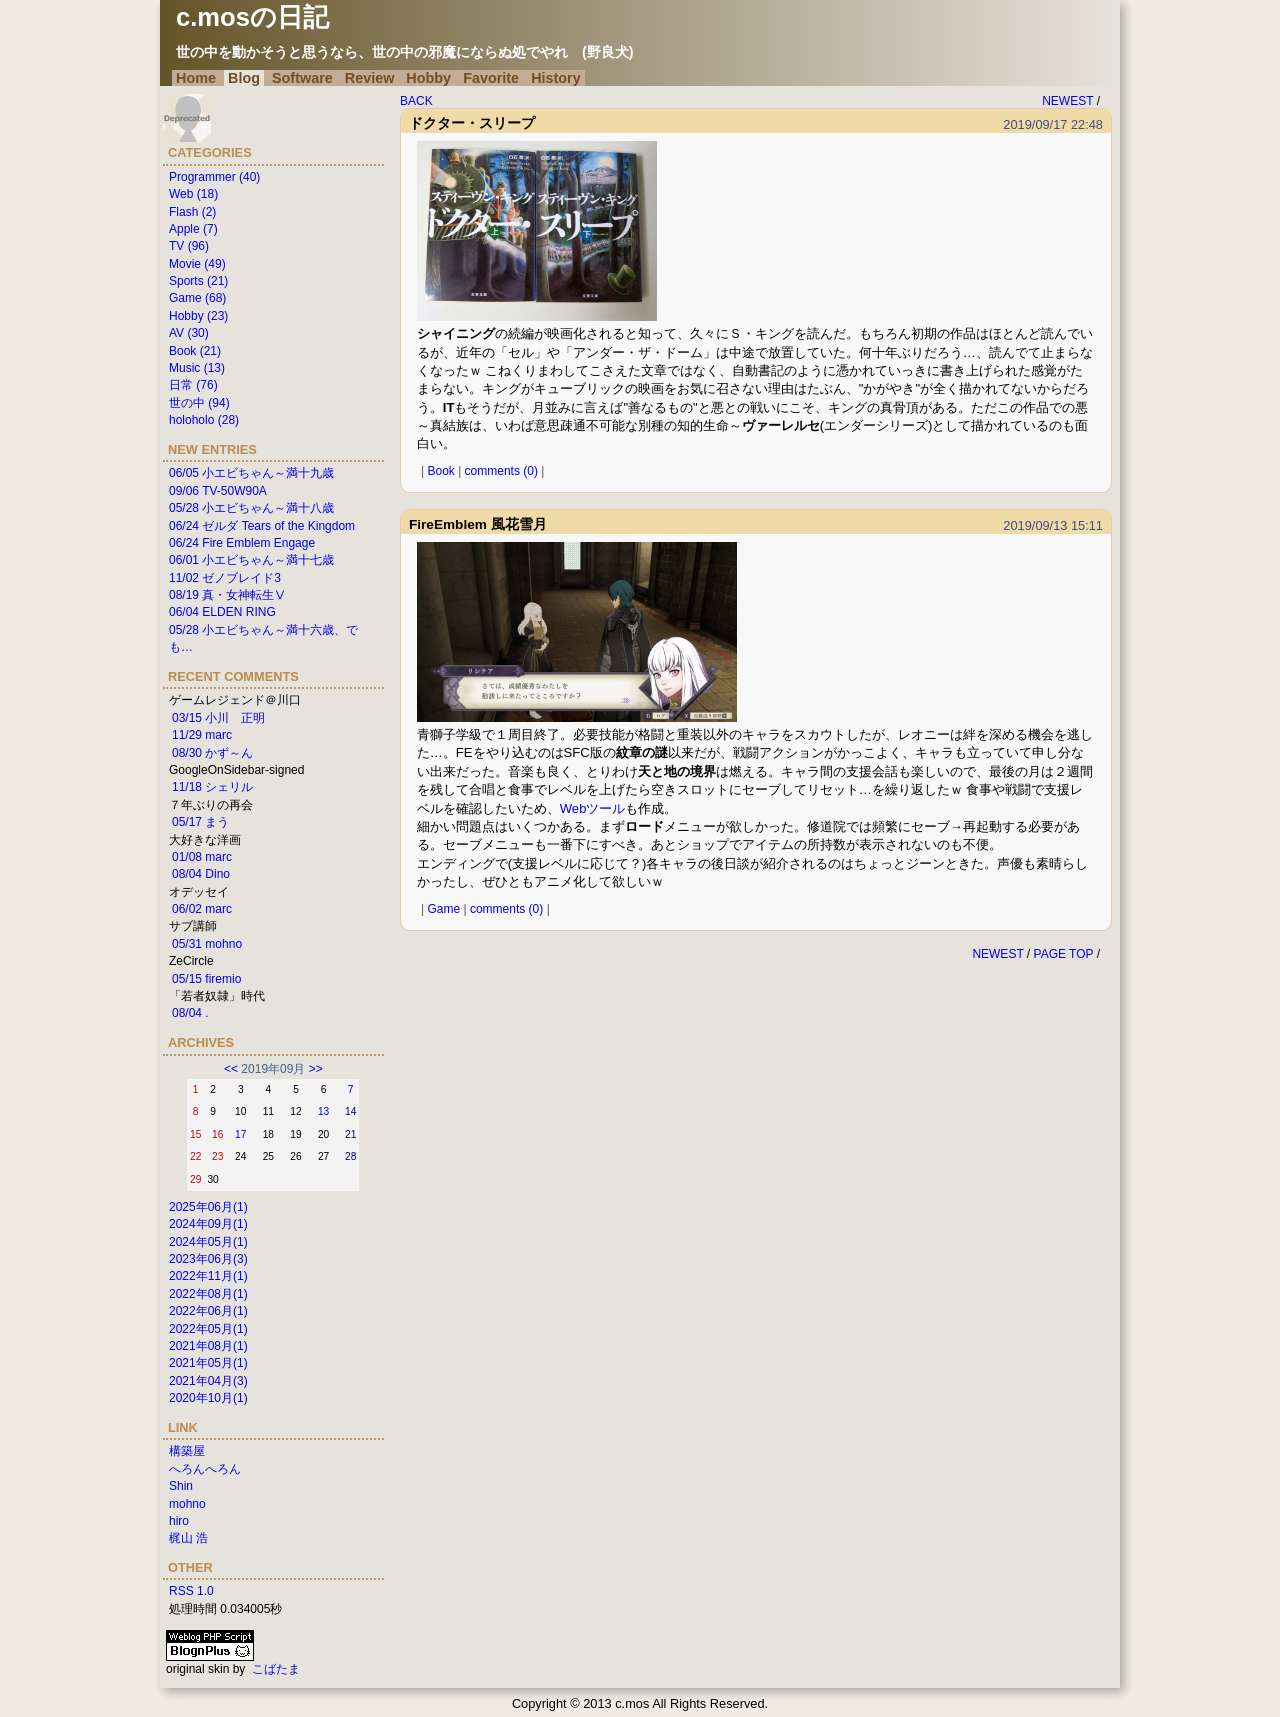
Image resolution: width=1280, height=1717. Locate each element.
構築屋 (187, 1451)
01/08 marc (202, 857)
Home (196, 78)
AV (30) (189, 333)
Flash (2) (192, 212)
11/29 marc (202, 735)
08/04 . (190, 1013)
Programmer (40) (214, 177)
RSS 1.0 (191, 1591)
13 (323, 1111)
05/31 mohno (207, 944)
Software (302, 78)
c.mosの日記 (252, 17)
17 (240, 1134)
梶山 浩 (188, 1538)
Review (370, 78)
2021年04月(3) (208, 1381)
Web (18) (193, 194)
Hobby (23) (198, 316)
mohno (187, 1504)
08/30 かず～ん (212, 753)
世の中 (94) (199, 403)
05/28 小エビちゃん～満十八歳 (251, 508)
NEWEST (1067, 101)
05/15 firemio (206, 979)
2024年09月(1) (208, 1224)
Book (440, 471)
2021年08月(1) (208, 1346)
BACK (416, 101)
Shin (181, 1486)
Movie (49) (197, 264)
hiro (179, 1521)
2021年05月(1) (208, 1363)
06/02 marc (202, 909)
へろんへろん (205, 1469)
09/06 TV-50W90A (218, 491)
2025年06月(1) (208, 1207)
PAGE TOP (1064, 954)
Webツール (593, 808)
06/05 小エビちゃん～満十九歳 (251, 473)
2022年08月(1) (208, 1294)
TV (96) (189, 246)
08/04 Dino (201, 874)
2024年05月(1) (208, 1242)
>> (316, 1069)
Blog (244, 78)
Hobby (428, 78)
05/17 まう (200, 822)
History (556, 78)
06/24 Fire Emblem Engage (242, 543)
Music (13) (197, 368)
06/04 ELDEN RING (222, 612)
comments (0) (501, 471)
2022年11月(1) (208, 1276)
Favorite (491, 78)
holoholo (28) (204, 420)
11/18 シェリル (212, 787)
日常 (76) (193, 385)
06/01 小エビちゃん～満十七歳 (251, 560)
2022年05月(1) (208, 1329)
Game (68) (197, 298)
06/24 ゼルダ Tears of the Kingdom (262, 526)
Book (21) (195, 351)
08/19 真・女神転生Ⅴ (227, 595)
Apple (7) (193, 229)
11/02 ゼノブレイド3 (225, 578)
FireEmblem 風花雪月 (478, 524)
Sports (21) (198, 281)
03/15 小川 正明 (218, 718)
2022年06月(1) (208, 1311)
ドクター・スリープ (472, 123)
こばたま (276, 1669)
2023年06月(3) (208, 1259)
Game (443, 909)
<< (231, 1069)
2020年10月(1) (208, 1398)
